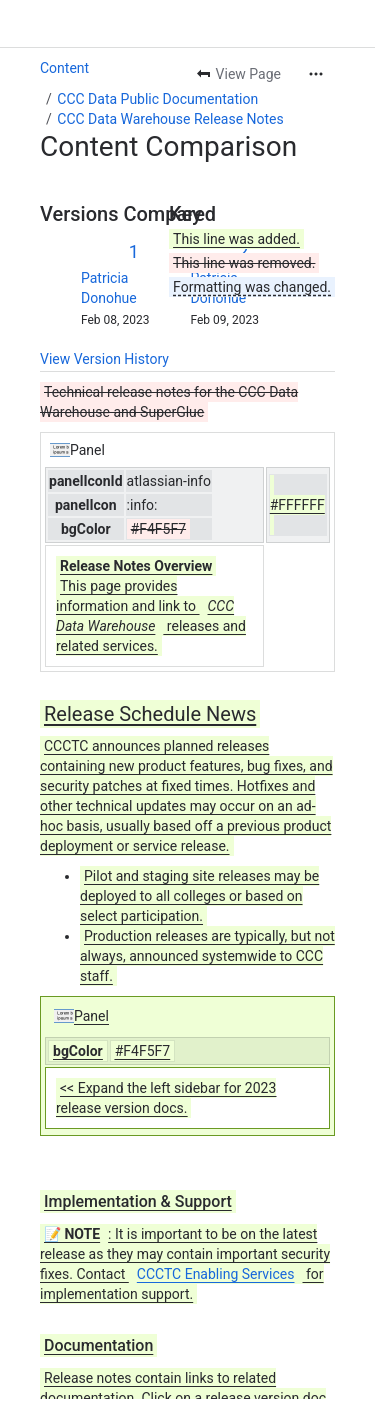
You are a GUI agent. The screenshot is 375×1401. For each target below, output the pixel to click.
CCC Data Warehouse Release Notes (170, 119)
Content (64, 68)
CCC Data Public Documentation (157, 99)
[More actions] (316, 74)
